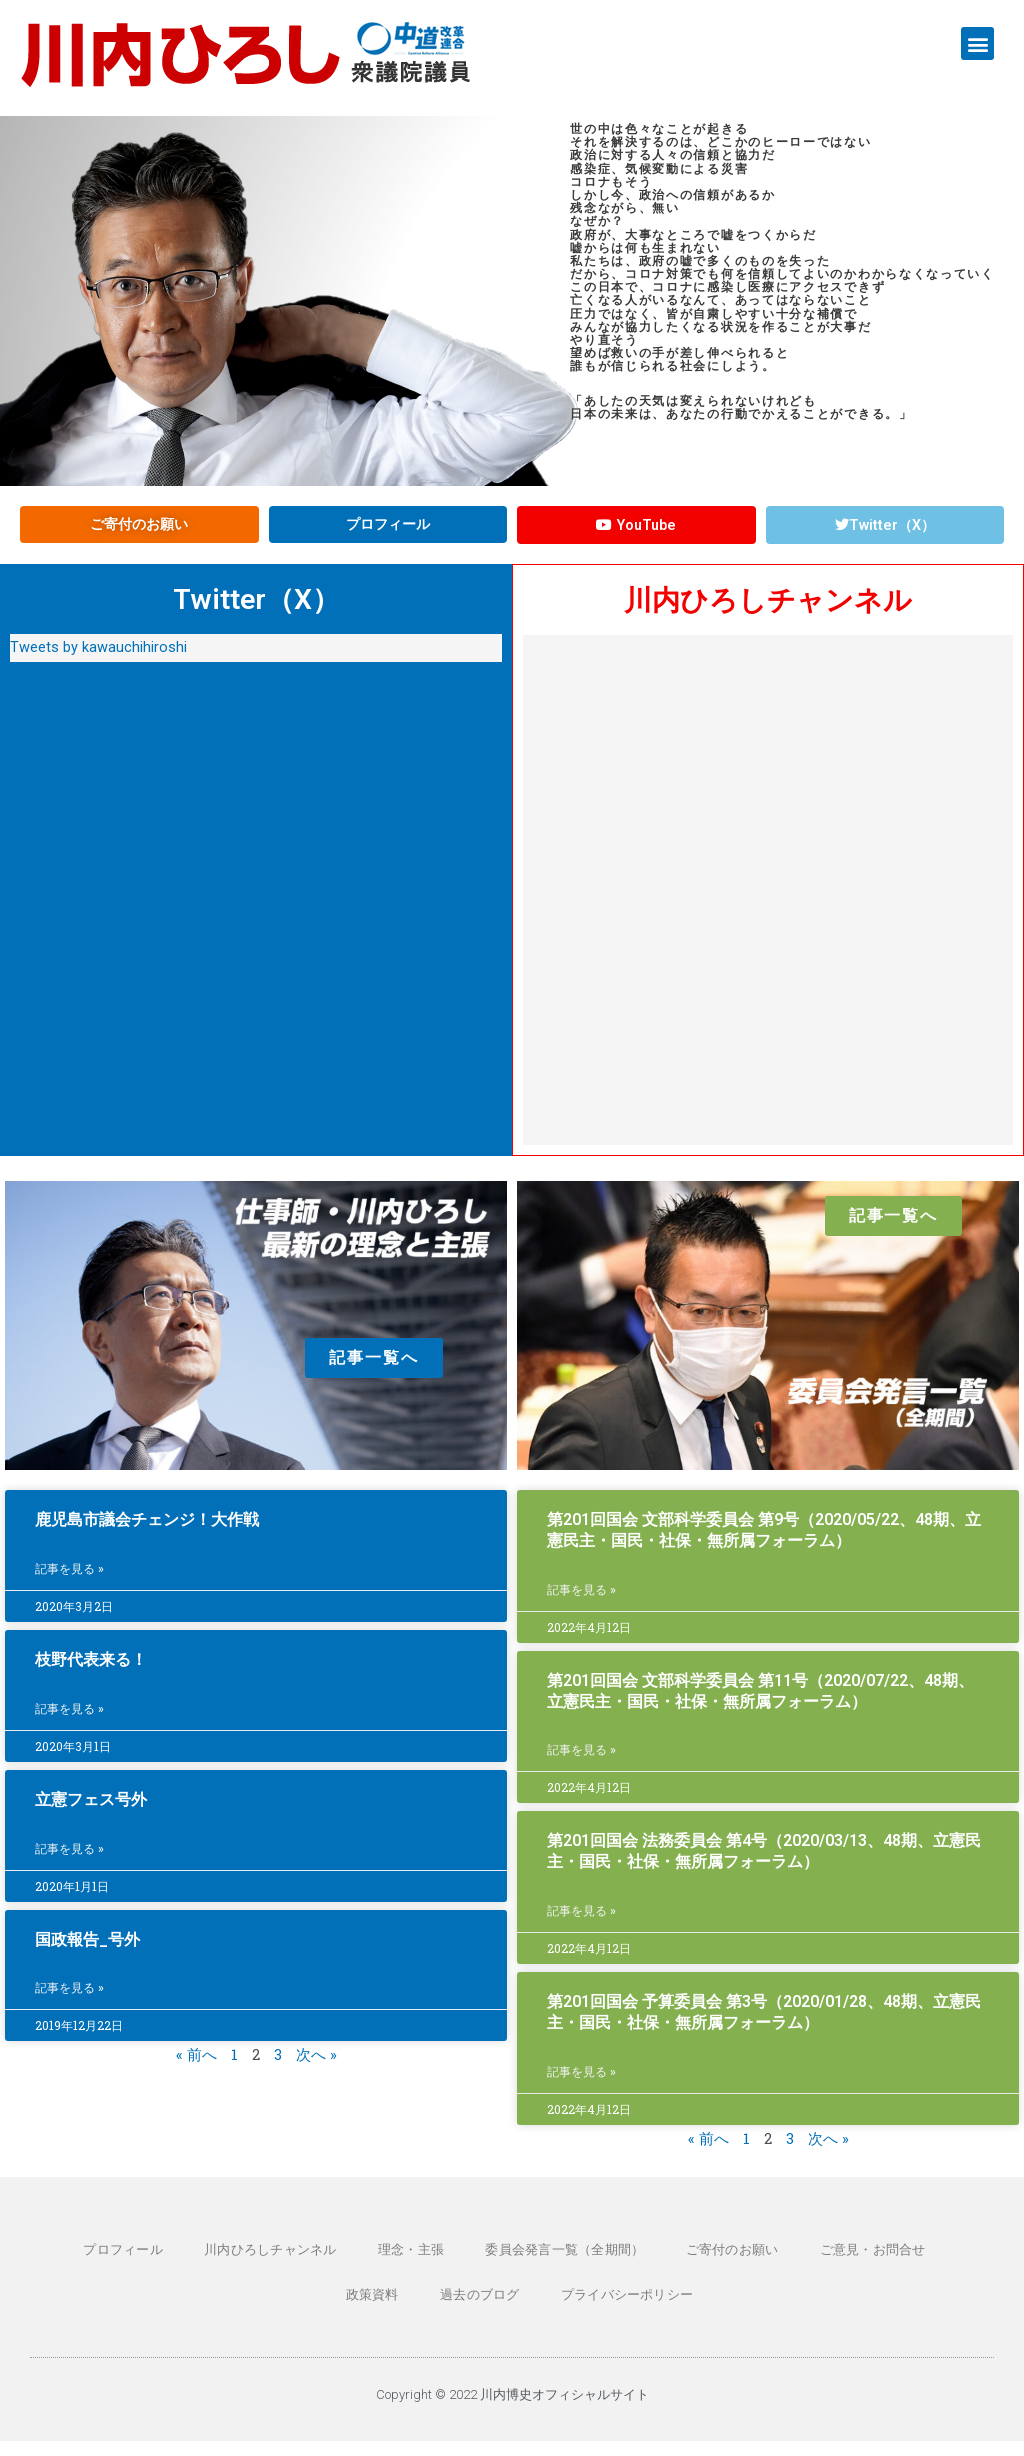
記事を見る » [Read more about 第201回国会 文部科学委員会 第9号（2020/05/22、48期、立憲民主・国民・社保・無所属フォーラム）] (581, 1599)
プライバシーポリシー (577, 2308)
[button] (977, 43)
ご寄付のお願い (677, 2262)
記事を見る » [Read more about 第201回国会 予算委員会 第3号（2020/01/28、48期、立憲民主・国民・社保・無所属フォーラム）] (581, 2084)
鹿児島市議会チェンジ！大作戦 (147, 1528)
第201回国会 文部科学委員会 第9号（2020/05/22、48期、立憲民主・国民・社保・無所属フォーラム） (764, 1539)
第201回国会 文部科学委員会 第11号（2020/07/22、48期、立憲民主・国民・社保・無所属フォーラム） (760, 1700)
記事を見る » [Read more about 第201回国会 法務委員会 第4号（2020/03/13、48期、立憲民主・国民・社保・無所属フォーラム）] (581, 1923)
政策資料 (925, 2262)
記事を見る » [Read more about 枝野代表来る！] (69, 1719)
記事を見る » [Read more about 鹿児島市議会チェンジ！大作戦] (69, 1579)
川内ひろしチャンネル (768, 608)
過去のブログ (437, 2308)
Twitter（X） (256, 607)
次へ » (316, 2067)
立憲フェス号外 (91, 1809)
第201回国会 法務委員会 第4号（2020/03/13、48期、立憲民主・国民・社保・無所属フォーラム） (764, 1862)
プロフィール (98, 2262)
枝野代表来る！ (91, 1669)
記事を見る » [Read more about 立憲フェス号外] (69, 1860)
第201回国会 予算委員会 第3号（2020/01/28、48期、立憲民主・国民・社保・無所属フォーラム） (764, 2024)
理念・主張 (371, 2262)
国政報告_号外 (87, 1950)
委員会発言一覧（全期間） (518, 2262)
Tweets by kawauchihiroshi (98, 656)
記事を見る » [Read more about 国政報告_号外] (69, 2001)
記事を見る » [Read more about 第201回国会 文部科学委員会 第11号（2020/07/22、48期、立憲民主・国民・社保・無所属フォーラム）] (581, 1761)
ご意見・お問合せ (811, 2262)
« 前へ (196, 2067)
